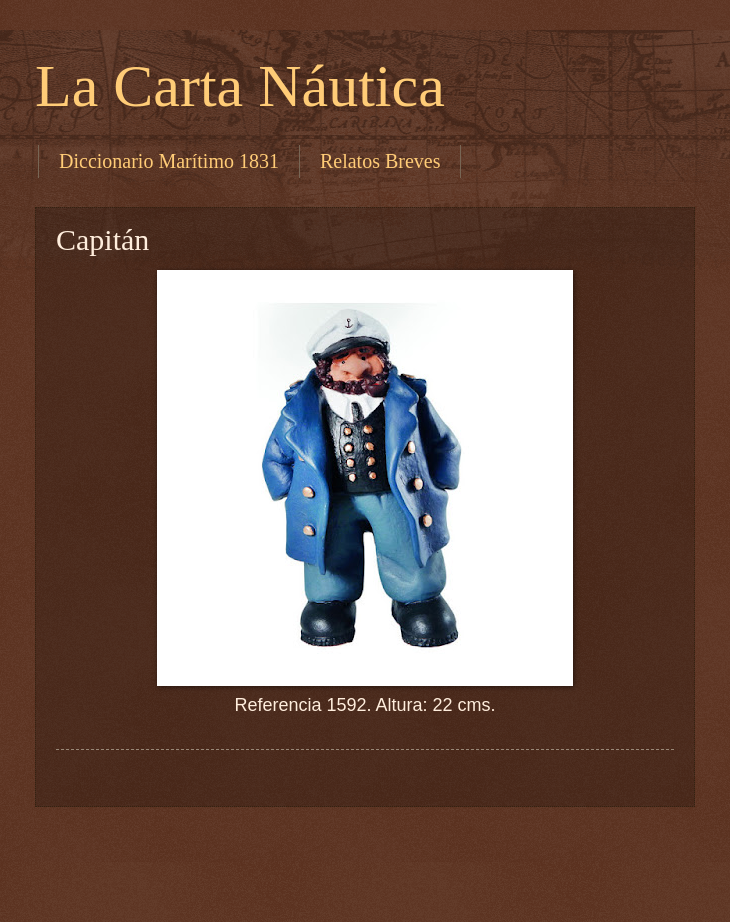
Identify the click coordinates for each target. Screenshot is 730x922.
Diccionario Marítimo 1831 (169, 161)
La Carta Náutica (240, 86)
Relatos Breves (380, 161)
